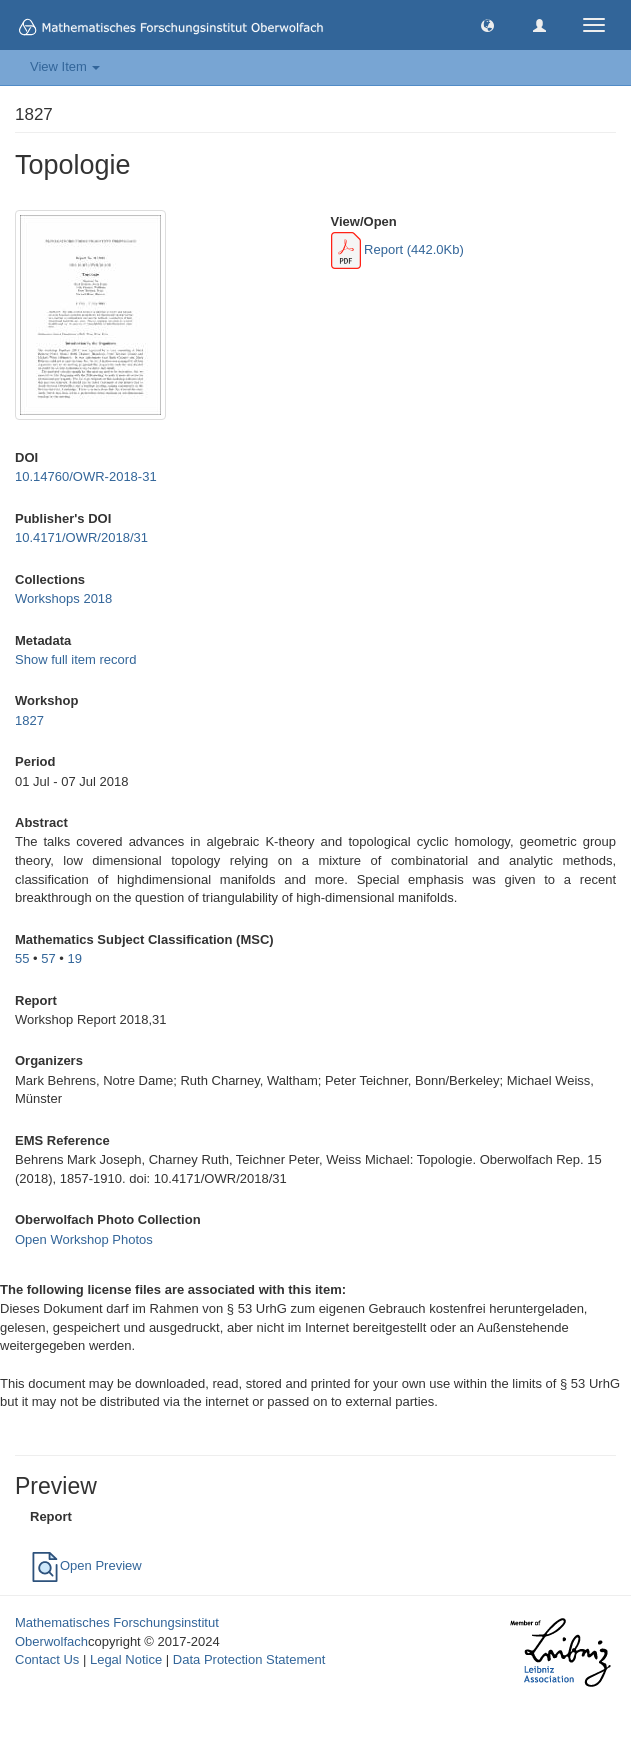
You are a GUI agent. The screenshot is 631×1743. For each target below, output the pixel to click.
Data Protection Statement (249, 1659)
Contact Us (47, 1659)
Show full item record (75, 659)
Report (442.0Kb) (397, 249)
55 (22, 958)
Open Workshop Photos (84, 1239)
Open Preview (86, 1565)
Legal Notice (126, 1659)
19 (75, 958)
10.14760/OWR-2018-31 (86, 476)
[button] (487, 24)
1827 (29, 720)
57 (48, 958)
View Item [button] (65, 66)
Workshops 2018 (63, 598)
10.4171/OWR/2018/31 (81, 537)
